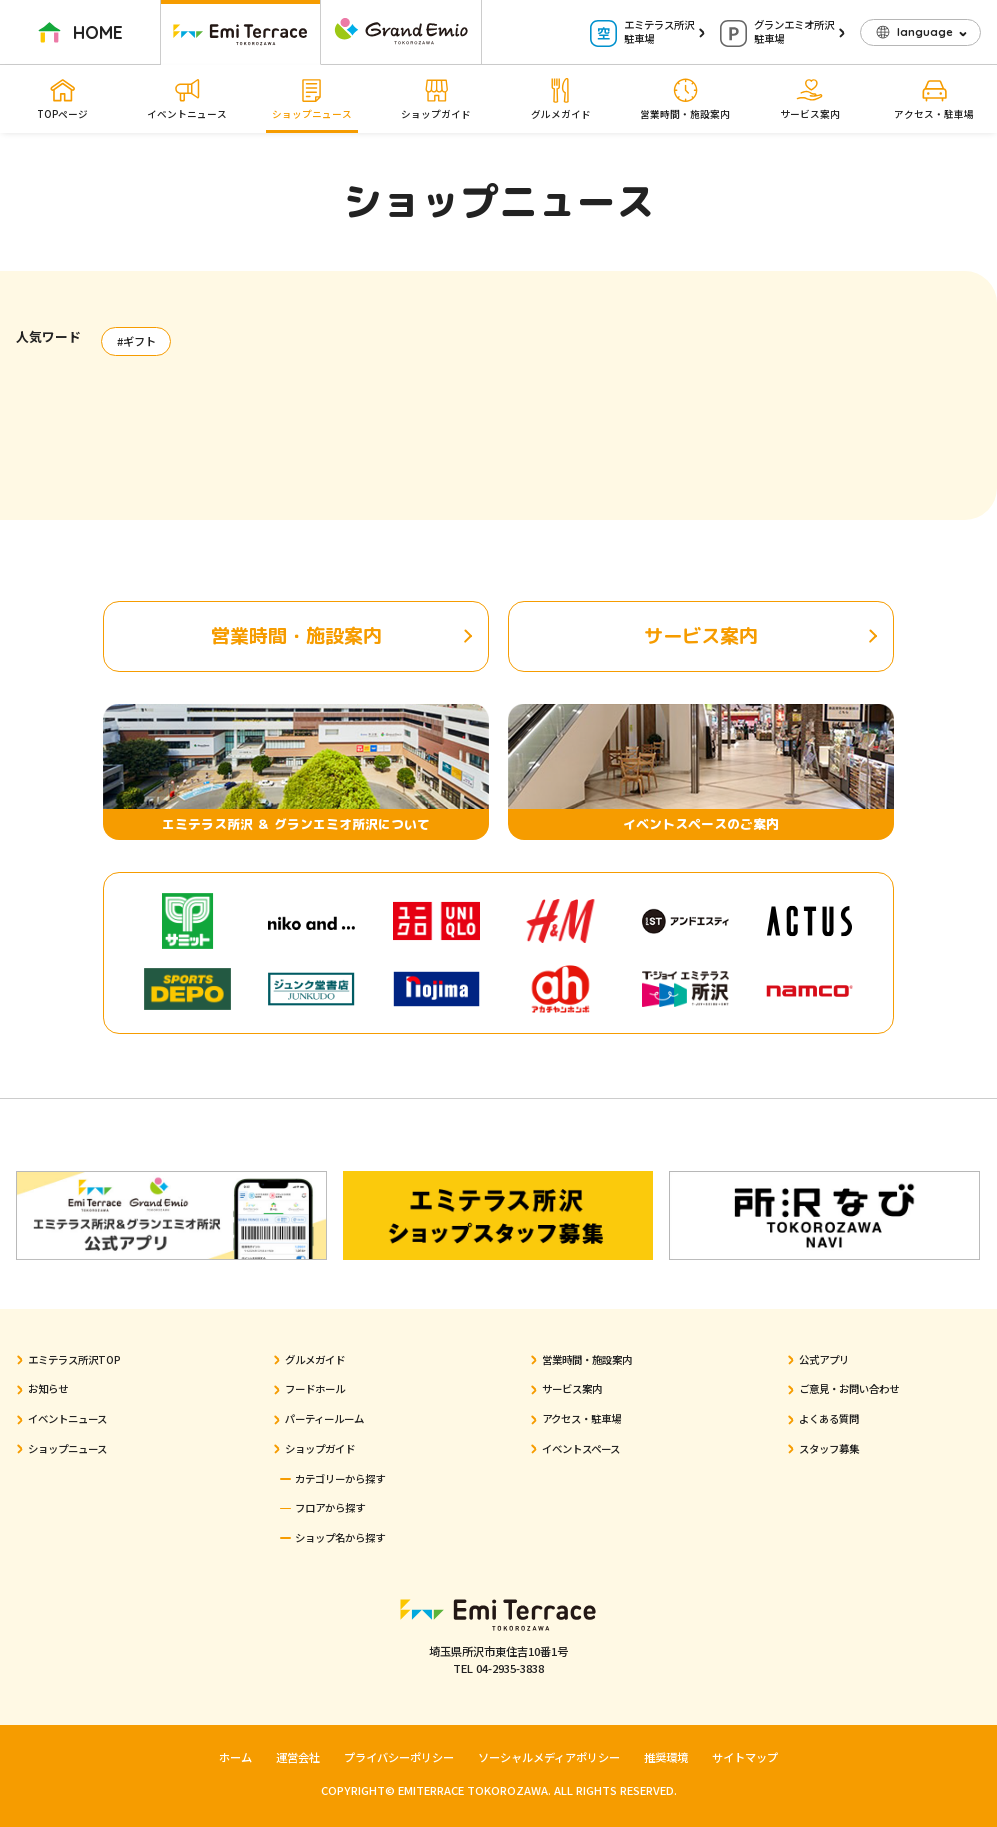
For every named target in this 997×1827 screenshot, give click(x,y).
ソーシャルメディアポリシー (549, 1757)
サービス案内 (810, 99)
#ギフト (136, 341)
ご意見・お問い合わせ (849, 1388)
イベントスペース (581, 1448)
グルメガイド (561, 99)
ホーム (235, 1757)
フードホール (315, 1388)
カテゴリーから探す (340, 1478)
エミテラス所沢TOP (74, 1359)
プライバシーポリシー (399, 1757)
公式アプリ (824, 1359)
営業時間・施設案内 (685, 99)
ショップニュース (312, 99)
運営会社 (298, 1757)
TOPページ (62, 99)
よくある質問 (829, 1418)
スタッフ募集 (829, 1448)
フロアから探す (330, 1507)
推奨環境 (666, 1757)
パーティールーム (324, 1418)
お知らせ (48, 1388)
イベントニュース (187, 99)
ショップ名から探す (340, 1537)
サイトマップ (745, 1757)
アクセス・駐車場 (934, 99)
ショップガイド (436, 99)
